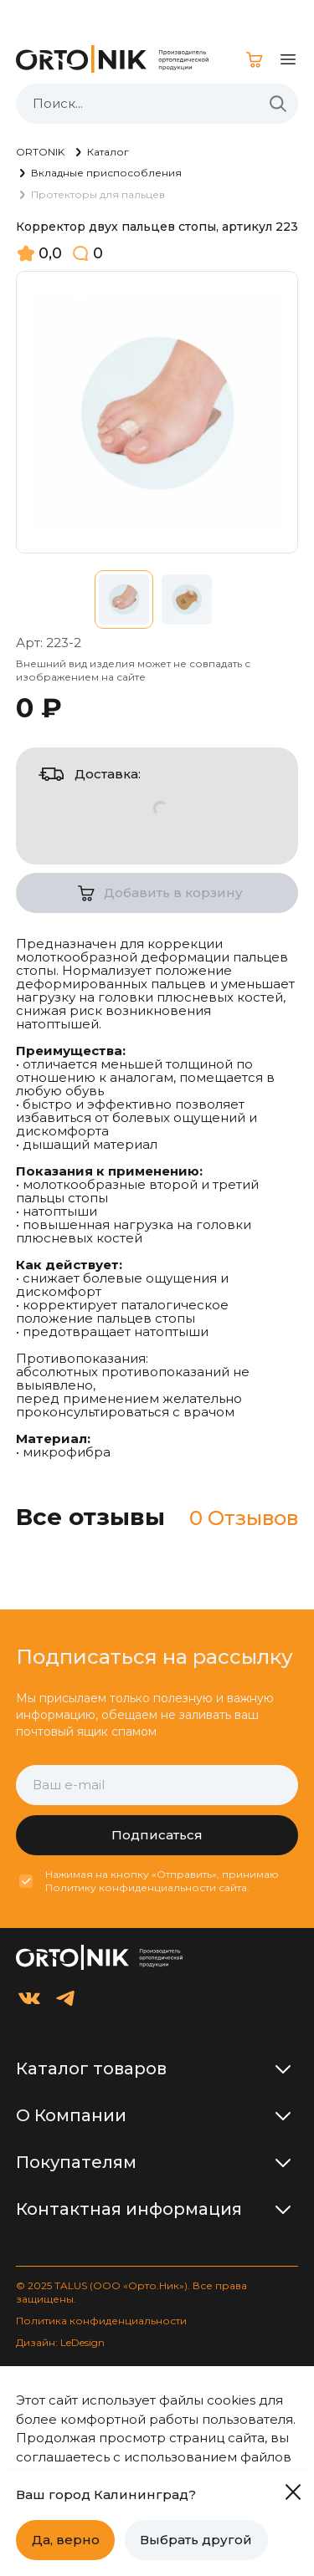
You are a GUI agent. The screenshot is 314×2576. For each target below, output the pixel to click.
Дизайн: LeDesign (60, 2342)
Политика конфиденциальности (101, 2320)
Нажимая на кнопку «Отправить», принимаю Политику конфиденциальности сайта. (162, 1881)
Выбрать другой (196, 2540)
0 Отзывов (243, 1518)
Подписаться (157, 1835)
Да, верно (66, 2540)
